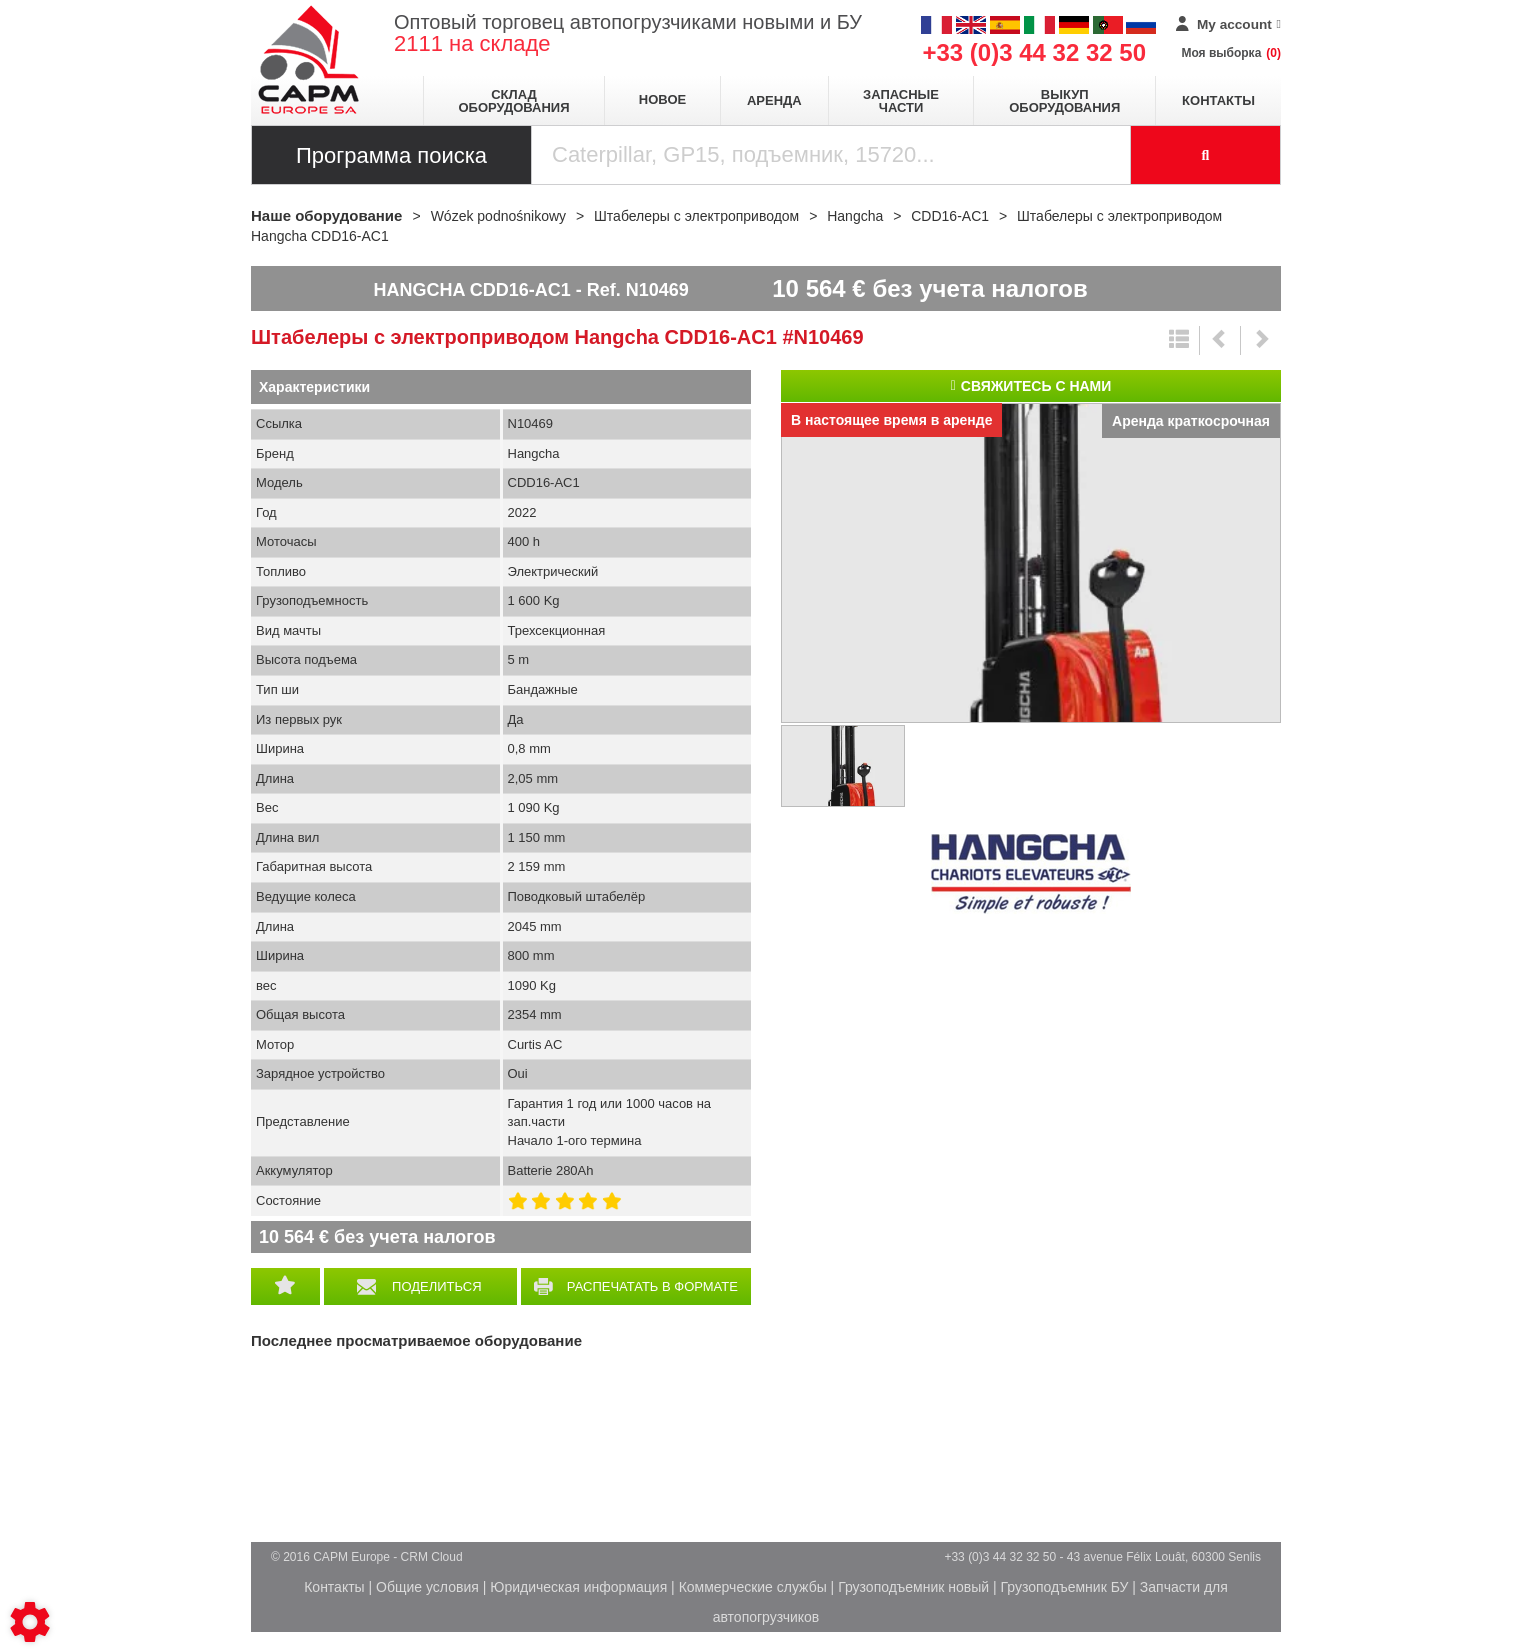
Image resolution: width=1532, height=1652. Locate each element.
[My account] (1228, 25)
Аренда (774, 100)
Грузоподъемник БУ (1065, 1587)
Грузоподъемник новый (913, 1587)
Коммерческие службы (753, 1587)
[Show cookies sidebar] (30, 1622)
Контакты (1218, 100)
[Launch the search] (1206, 155)
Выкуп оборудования (1064, 101)
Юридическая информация (578, 1587)
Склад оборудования (513, 101)
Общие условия (427, 1587)
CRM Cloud (432, 1557)
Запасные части (901, 101)
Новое (662, 99)
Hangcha (1031, 874)
